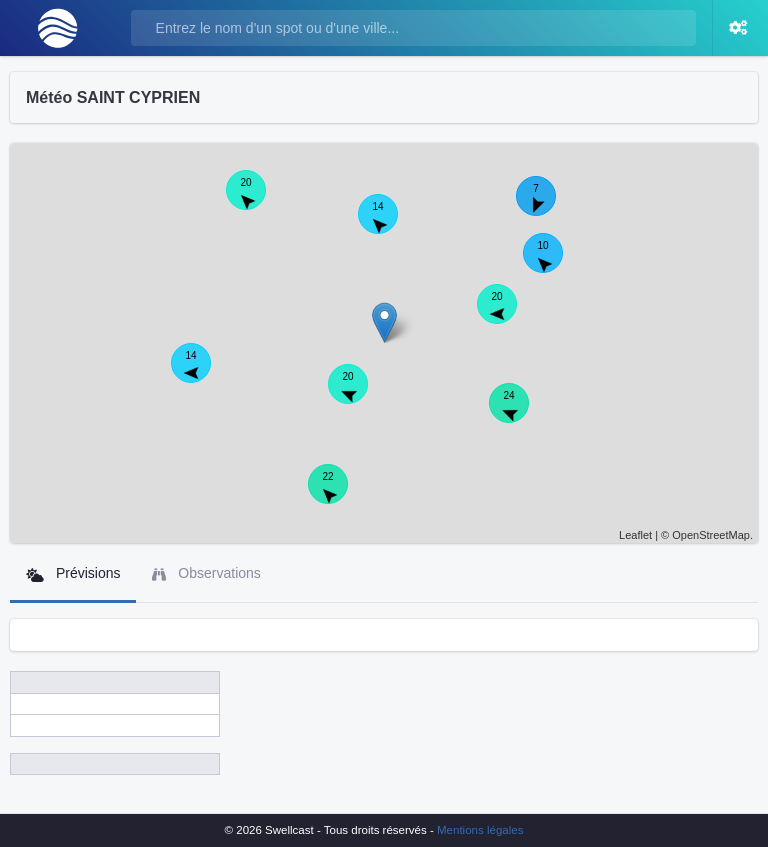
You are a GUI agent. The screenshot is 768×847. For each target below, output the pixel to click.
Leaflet (635, 535)
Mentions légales (480, 830)
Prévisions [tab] (73, 573)
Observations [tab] (206, 573)
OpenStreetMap (711, 535)
